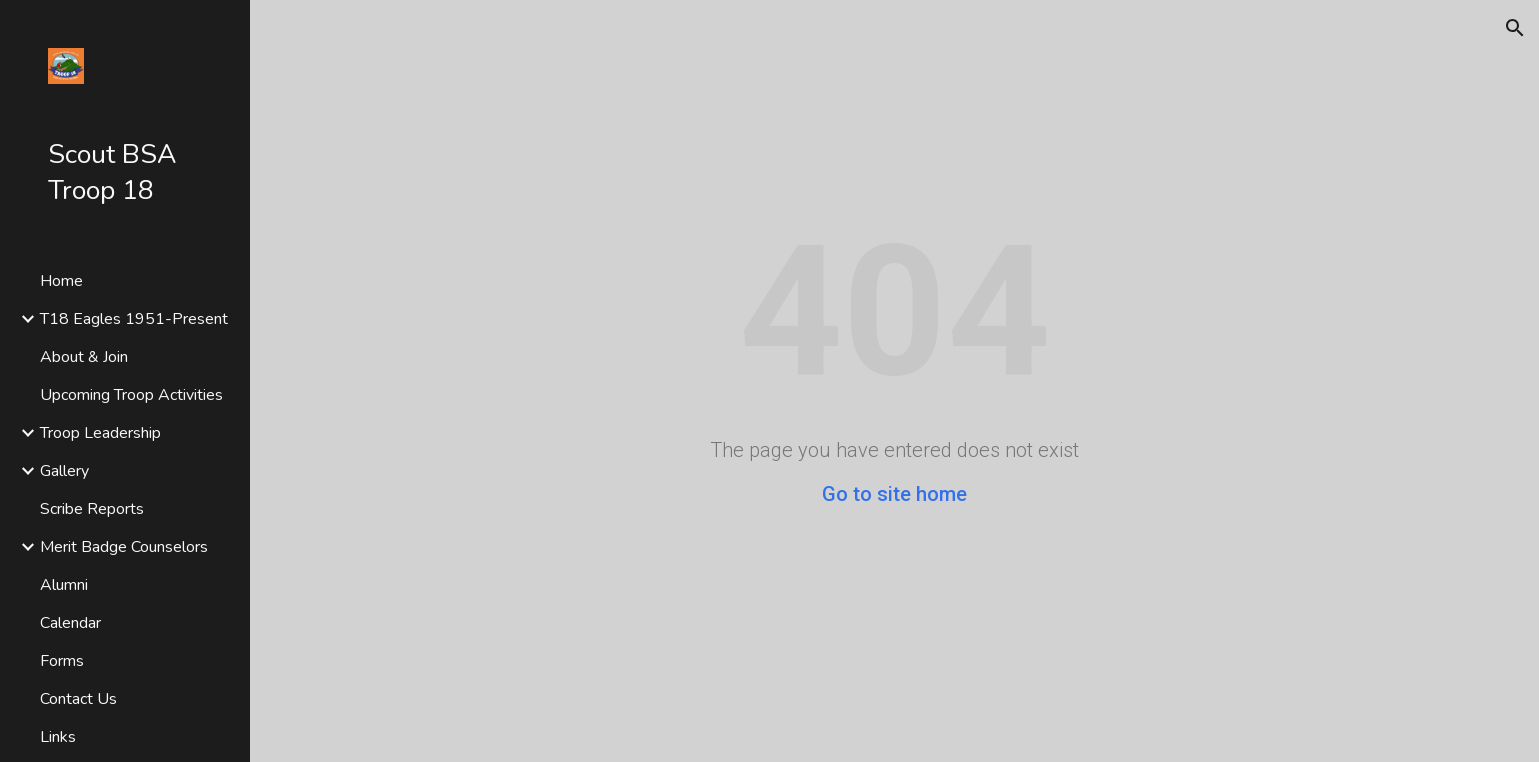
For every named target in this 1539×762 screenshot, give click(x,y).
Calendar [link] (70, 623)
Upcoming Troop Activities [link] (131, 395)
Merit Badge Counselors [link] (124, 547)
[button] (1515, 28)
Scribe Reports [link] (92, 509)
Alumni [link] (64, 585)
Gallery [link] (64, 471)
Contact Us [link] (78, 699)
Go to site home (894, 494)
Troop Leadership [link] (100, 433)
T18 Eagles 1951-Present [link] (134, 319)
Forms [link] (62, 661)
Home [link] (61, 281)
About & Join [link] (84, 357)
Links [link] (58, 737)
